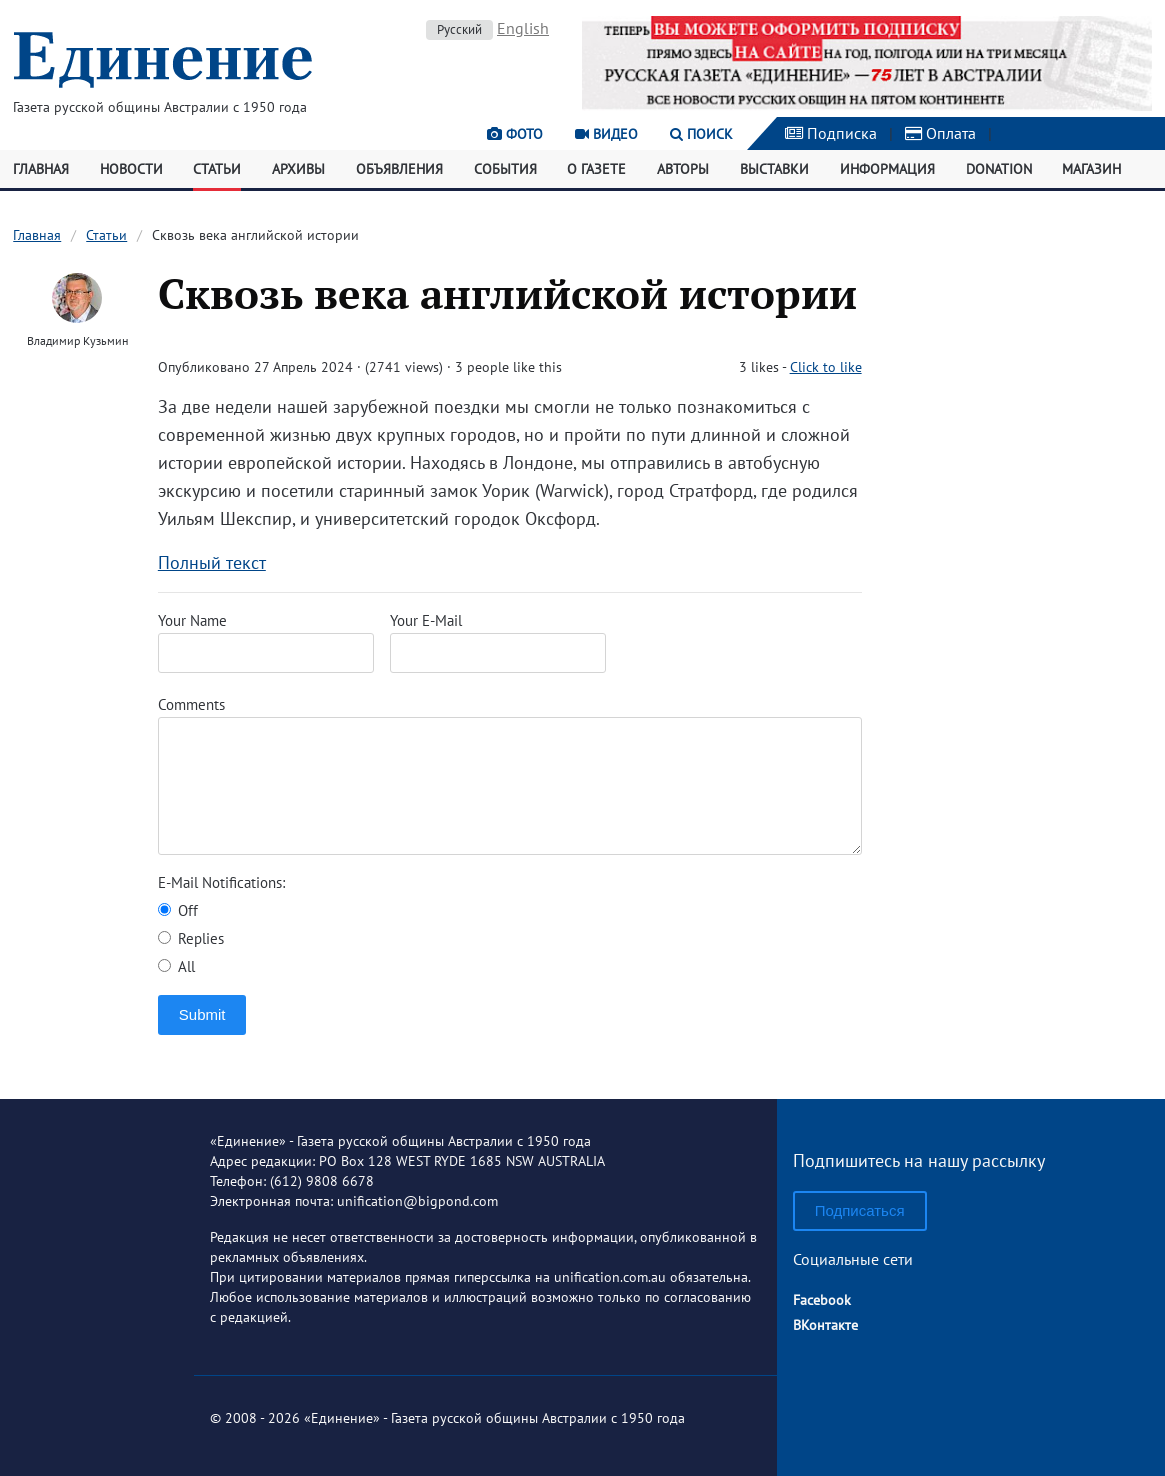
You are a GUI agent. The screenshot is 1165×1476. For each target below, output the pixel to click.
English (523, 28)
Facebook (822, 1300)
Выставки (774, 169)
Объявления (399, 169)
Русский (459, 29)
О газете (596, 169)
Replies (191, 938)
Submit (202, 1014)
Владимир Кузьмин (77, 340)
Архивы (298, 169)
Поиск (701, 134)
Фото (515, 134)
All (176, 966)
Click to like (826, 367)
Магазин (1091, 169)
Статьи (217, 169)
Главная (41, 169)
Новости (131, 169)
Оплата (940, 133)
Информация (887, 169)
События (505, 169)
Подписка (831, 133)
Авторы (683, 169)
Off (178, 910)
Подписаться (860, 1210)
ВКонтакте (825, 1325)
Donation (999, 169)
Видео (606, 134)
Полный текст (212, 562)
